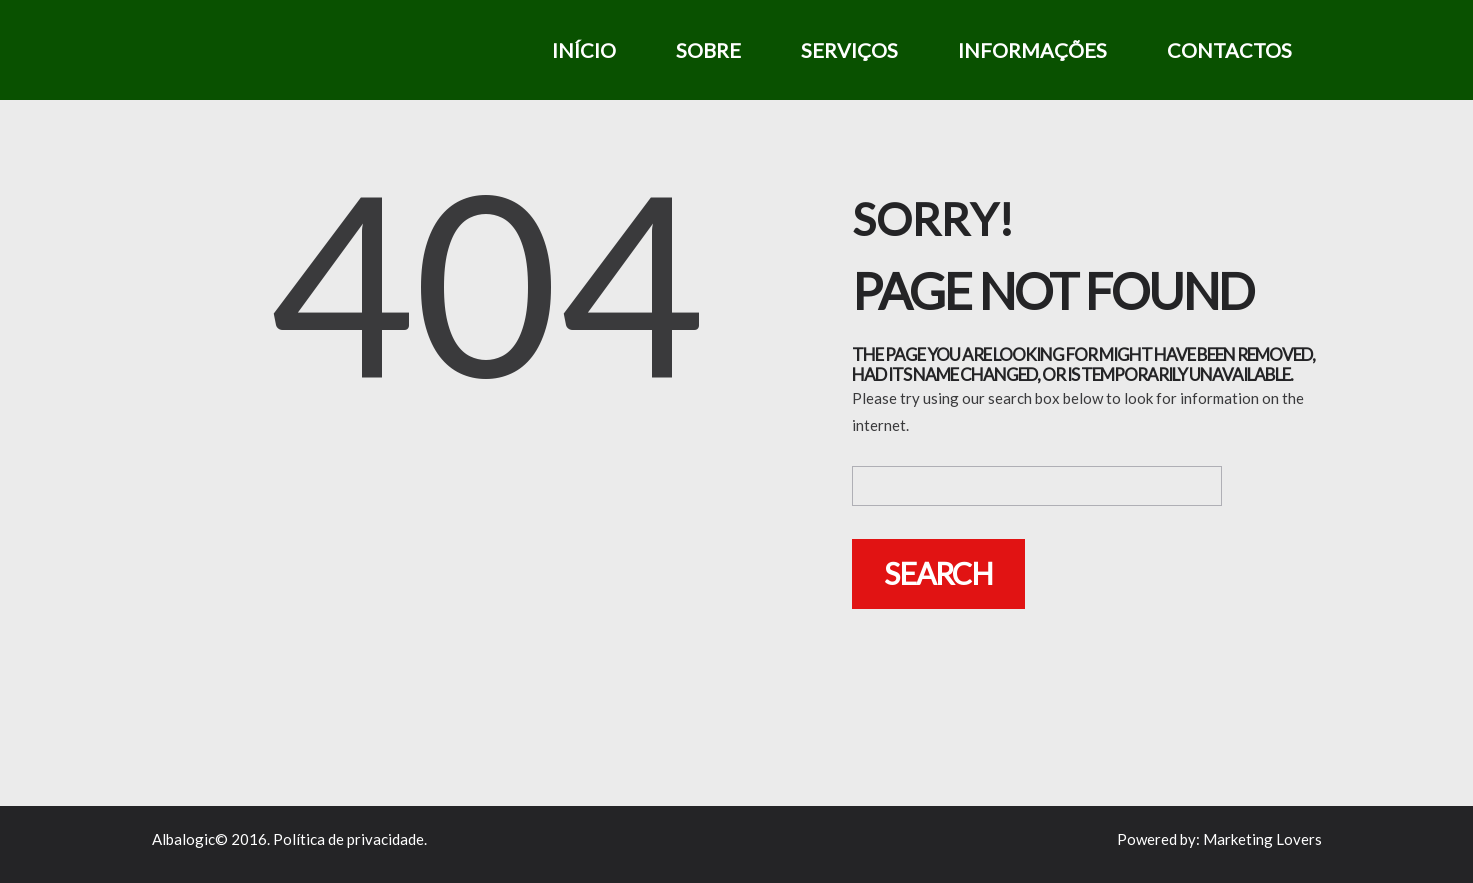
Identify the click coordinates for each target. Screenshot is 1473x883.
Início (584, 50)
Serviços (849, 50)
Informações (1032, 50)
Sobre (708, 50)
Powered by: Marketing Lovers (1219, 839)
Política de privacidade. (350, 839)
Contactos (1229, 50)
